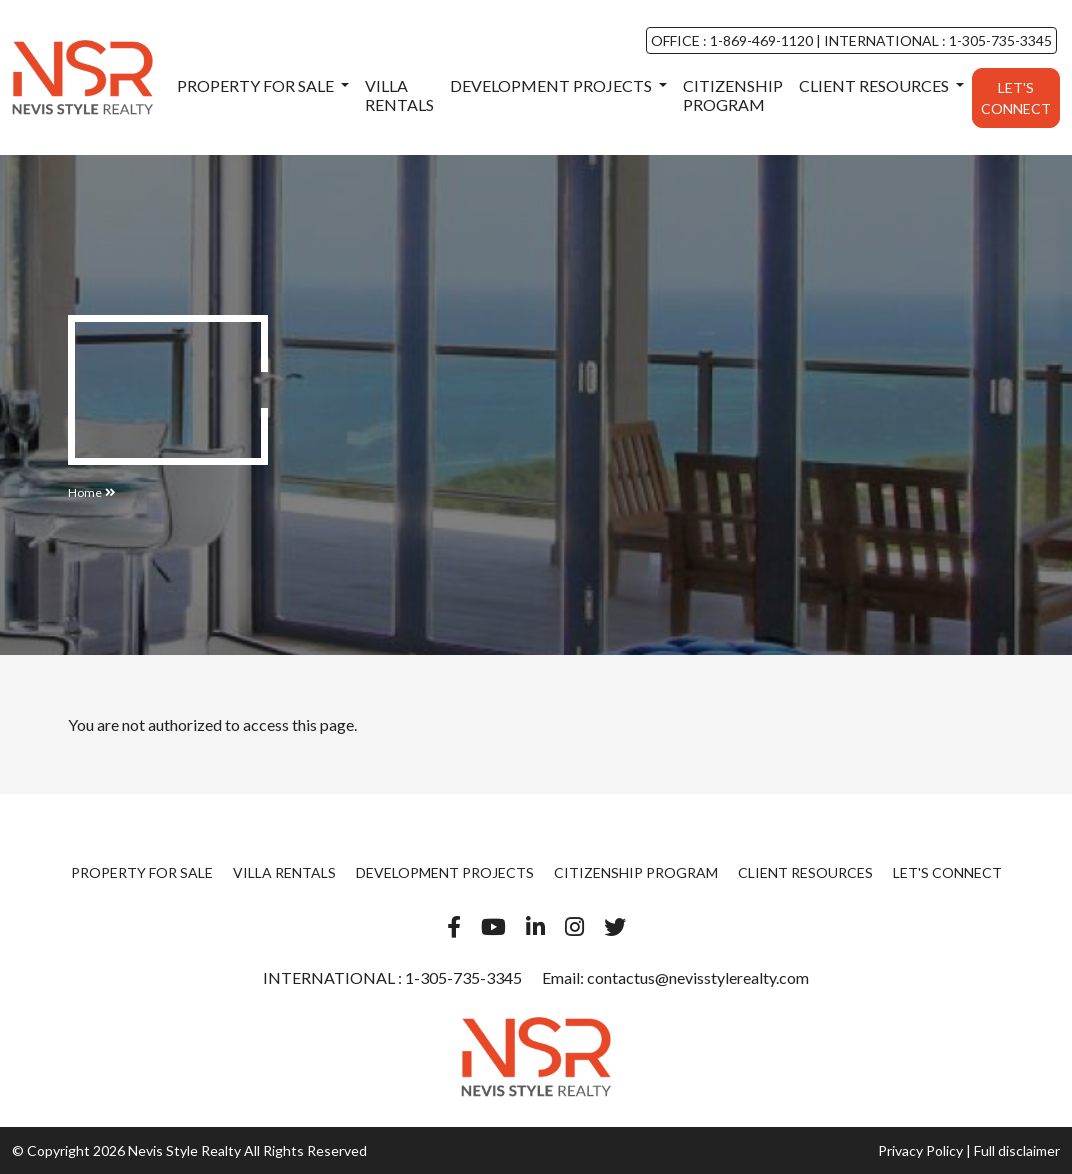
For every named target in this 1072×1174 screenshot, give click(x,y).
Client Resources (875, 85)
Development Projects (552, 85)
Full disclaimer (1017, 1150)
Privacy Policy (920, 1150)
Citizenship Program (733, 95)
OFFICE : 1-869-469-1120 (733, 40)
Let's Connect (1016, 98)
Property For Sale (257, 85)
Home (85, 492)
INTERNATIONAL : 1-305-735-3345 (936, 40)
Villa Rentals (399, 95)
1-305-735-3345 (462, 977)
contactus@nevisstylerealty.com (698, 977)
